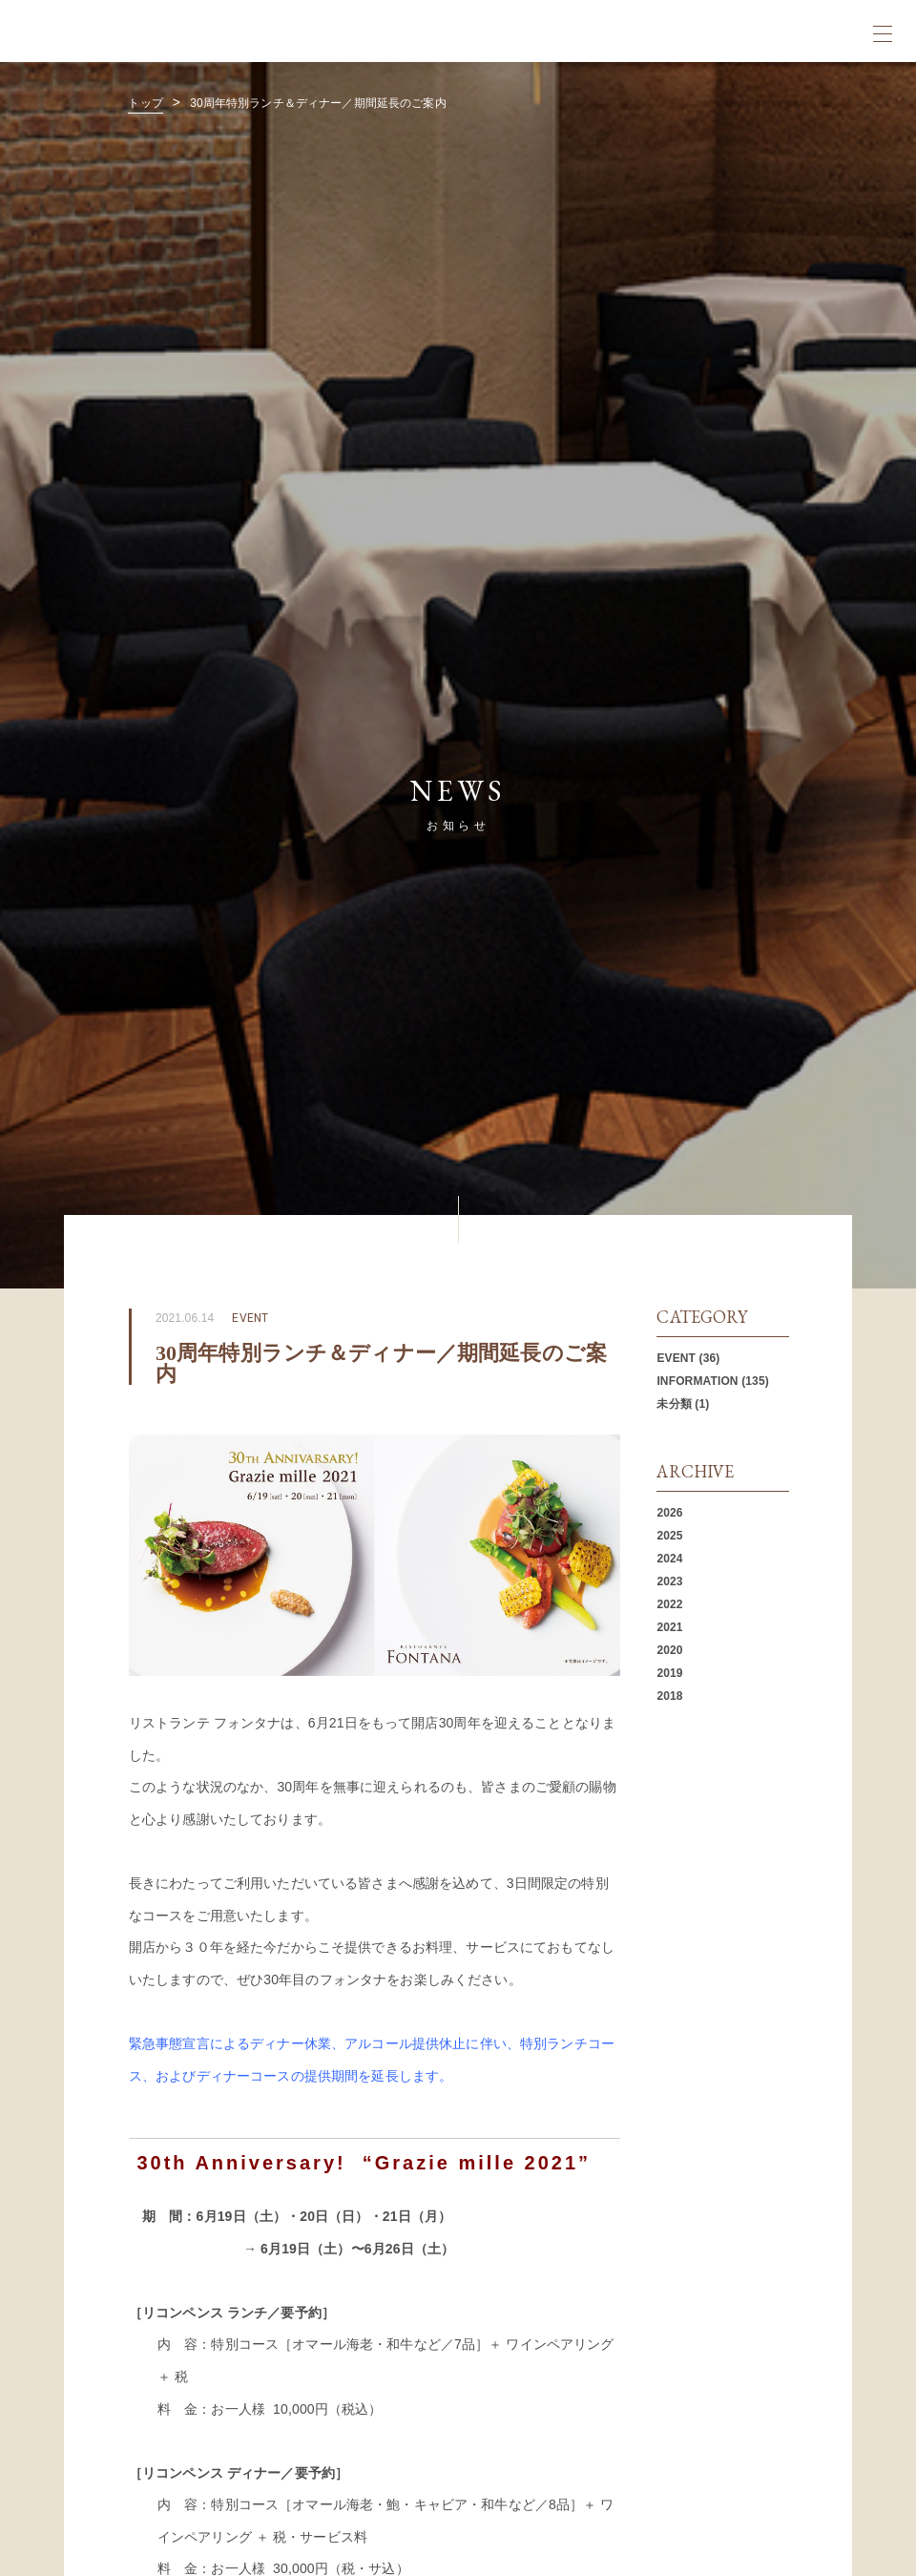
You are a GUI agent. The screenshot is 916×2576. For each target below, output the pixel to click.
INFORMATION (697, 1381)
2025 (669, 1535)
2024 (669, 1558)
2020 (669, 1650)
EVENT (676, 1358)
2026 (669, 1512)
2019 (669, 1673)
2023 (669, 1581)
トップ (145, 103)
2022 (669, 1604)
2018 (669, 1696)
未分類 (673, 1404)
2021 (669, 1627)
